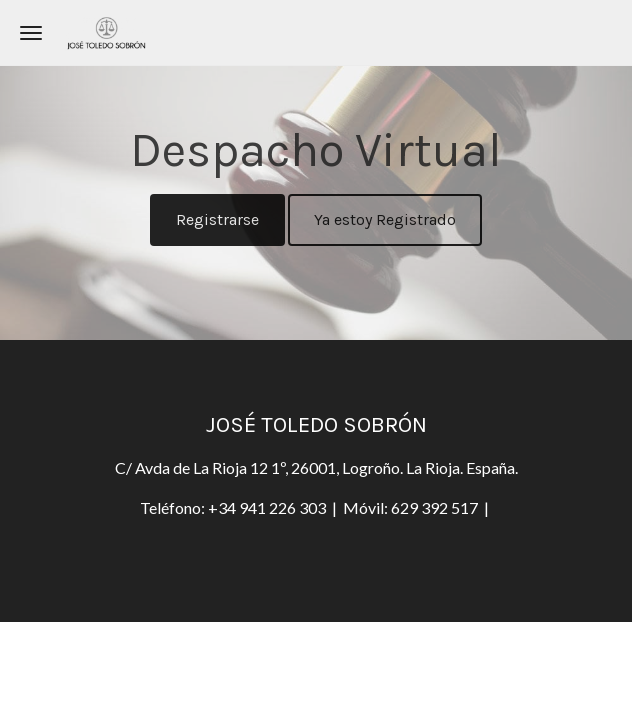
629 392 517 (434, 507)
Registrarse (217, 219)
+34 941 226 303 (268, 507)
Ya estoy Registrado (385, 219)
